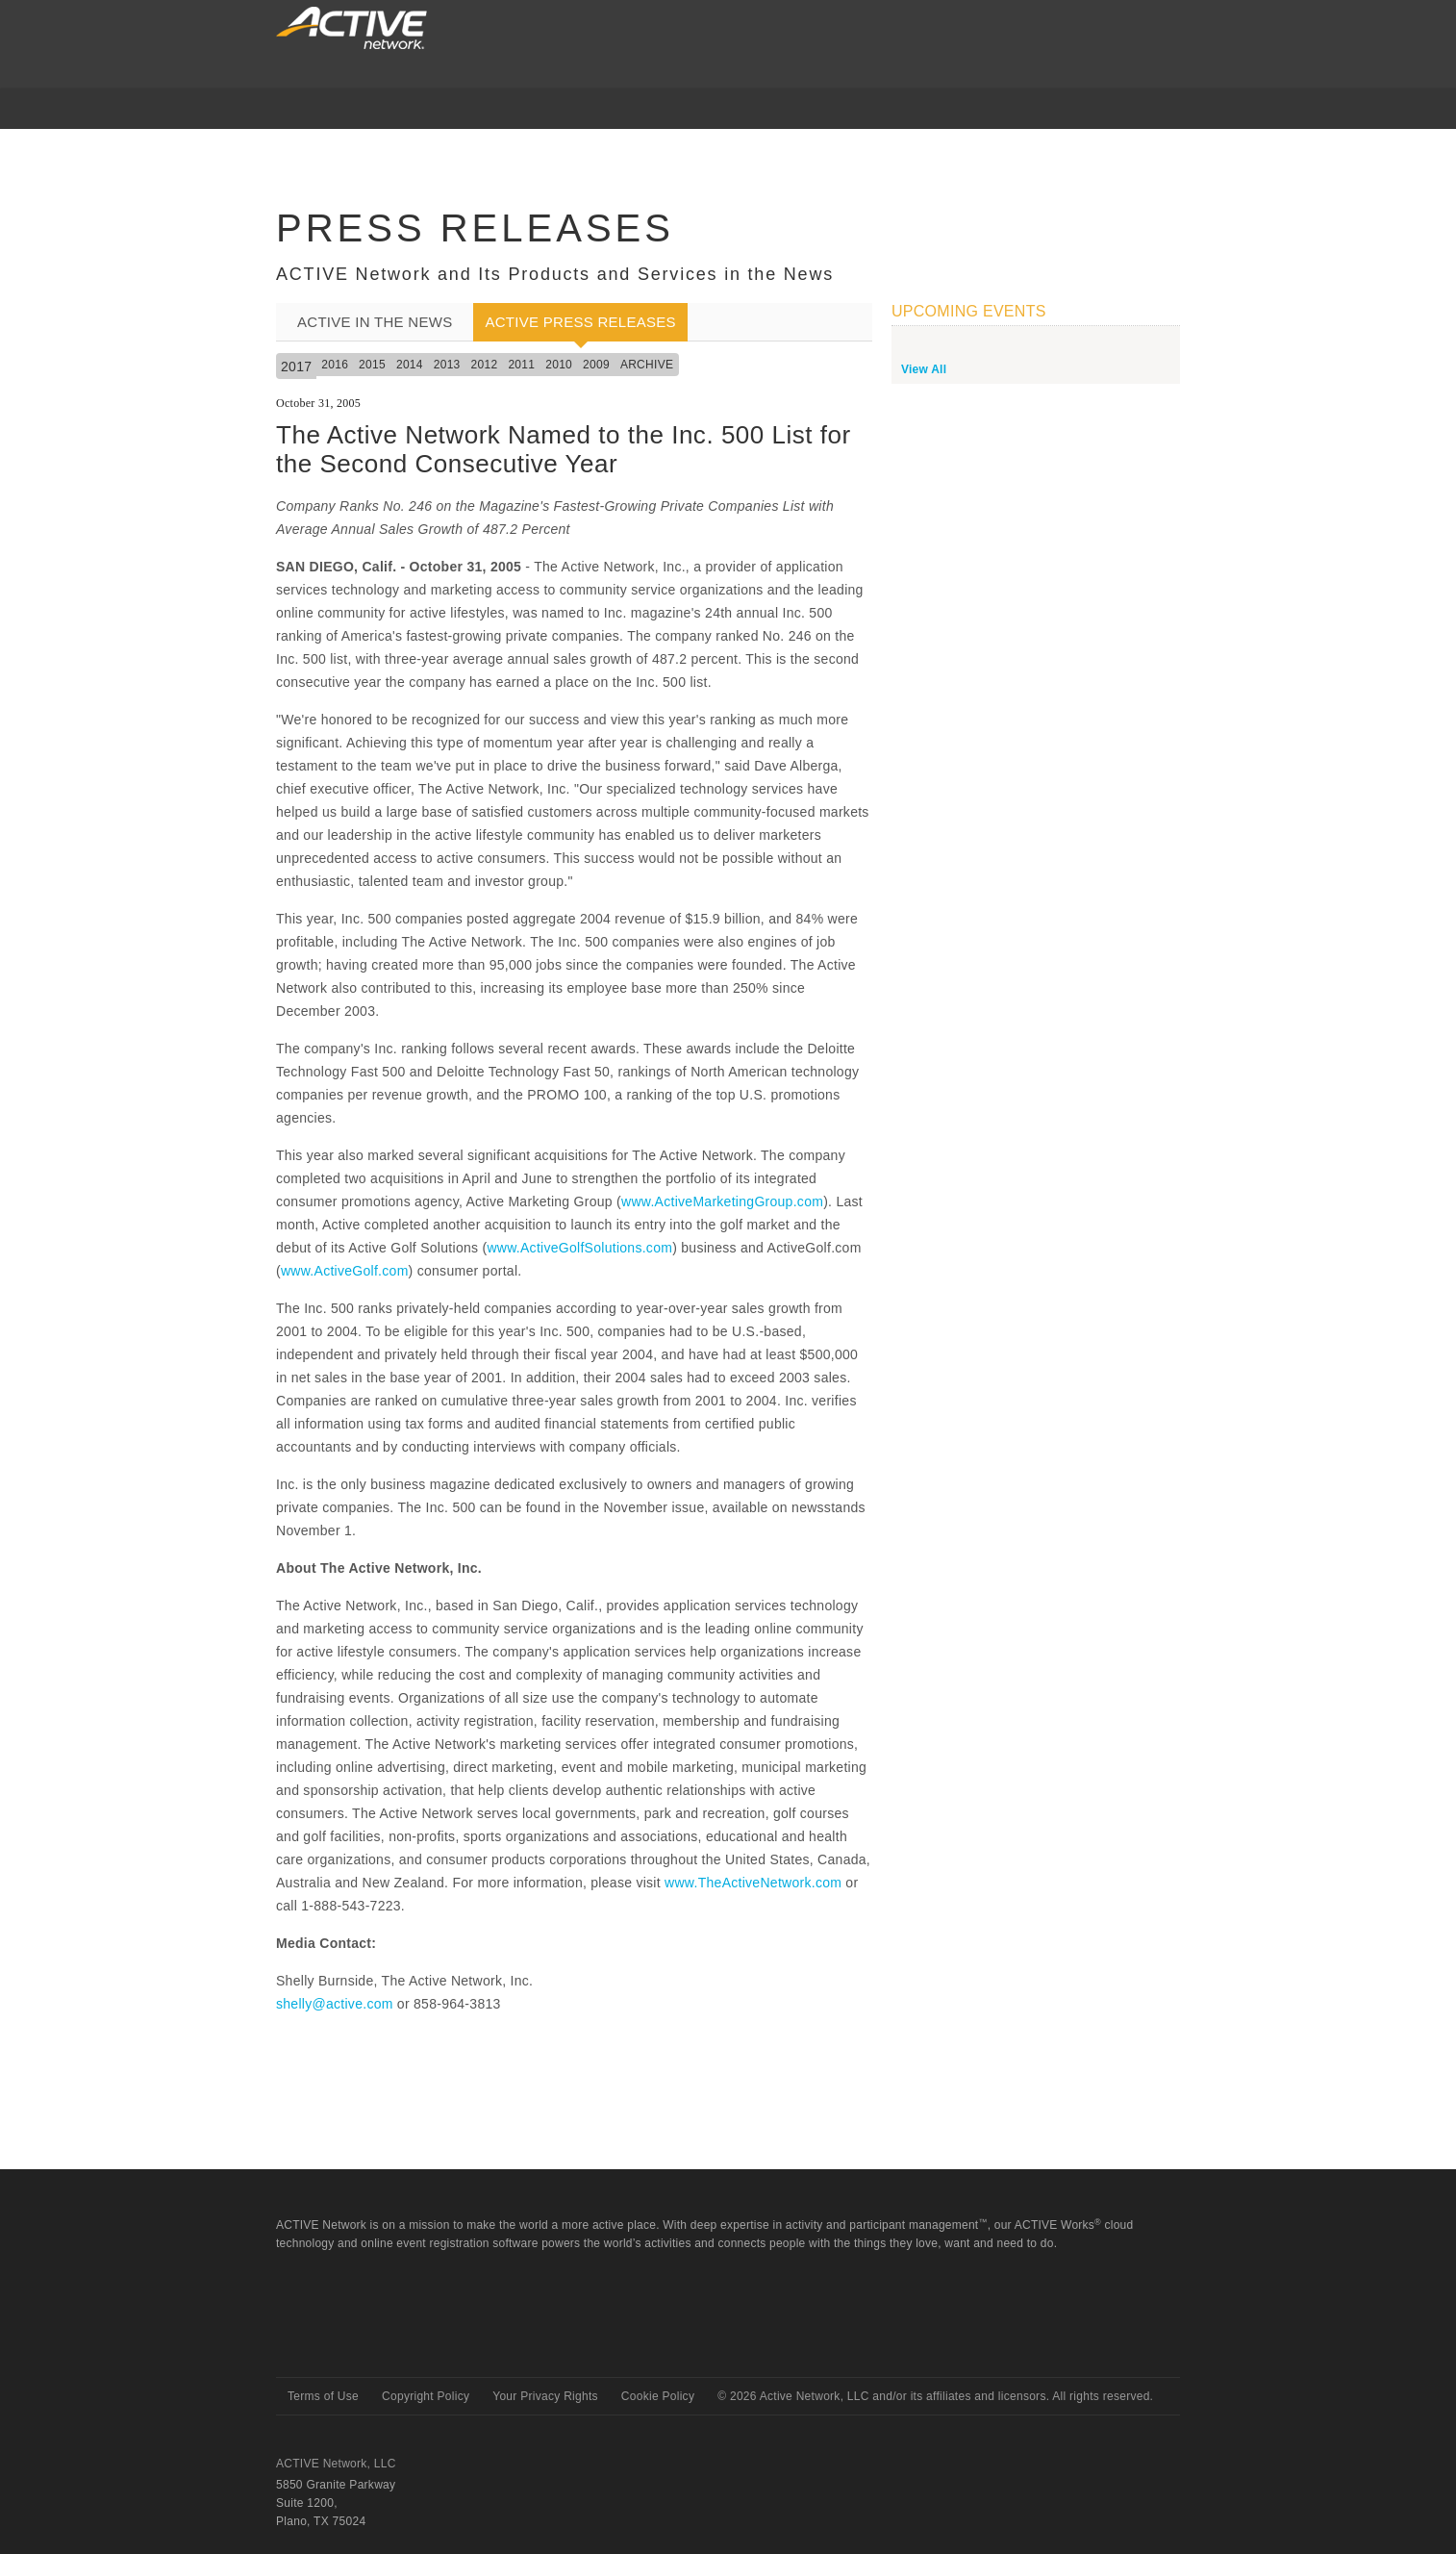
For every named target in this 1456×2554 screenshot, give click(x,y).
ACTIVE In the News (374, 322)
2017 (296, 366)
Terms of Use (323, 2396)
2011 (521, 364)
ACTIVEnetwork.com (351, 28)
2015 (372, 364)
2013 (447, 364)
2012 (484, 364)
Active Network (345, 2343)
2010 (558, 364)
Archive (646, 364)
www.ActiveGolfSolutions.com (579, 1247)
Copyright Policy (425, 2396)
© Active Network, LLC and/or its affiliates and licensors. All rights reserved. (935, 2396)
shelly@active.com (334, 2003)
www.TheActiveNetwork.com (753, 1882)
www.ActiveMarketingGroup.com (722, 1201)
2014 (409, 364)
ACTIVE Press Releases (580, 322)
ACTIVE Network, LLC (336, 2463)
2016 (334, 364)
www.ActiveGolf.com (345, 1270)
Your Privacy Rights (545, 2396)
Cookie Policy (657, 2396)
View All (923, 369)
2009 (596, 364)
